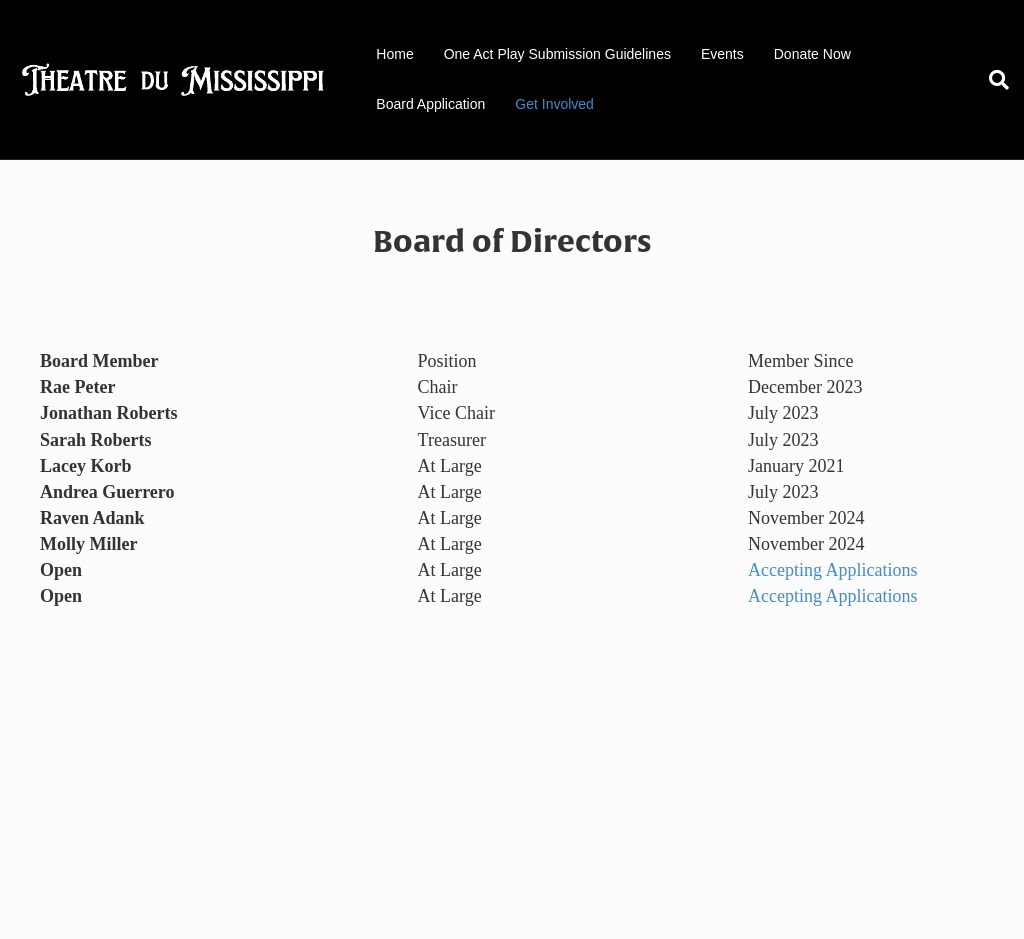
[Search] (991, 80)
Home (394, 54)
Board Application (430, 104)
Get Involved (554, 104)
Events (722, 54)
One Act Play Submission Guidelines (557, 54)
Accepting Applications (832, 570)
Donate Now (812, 54)
